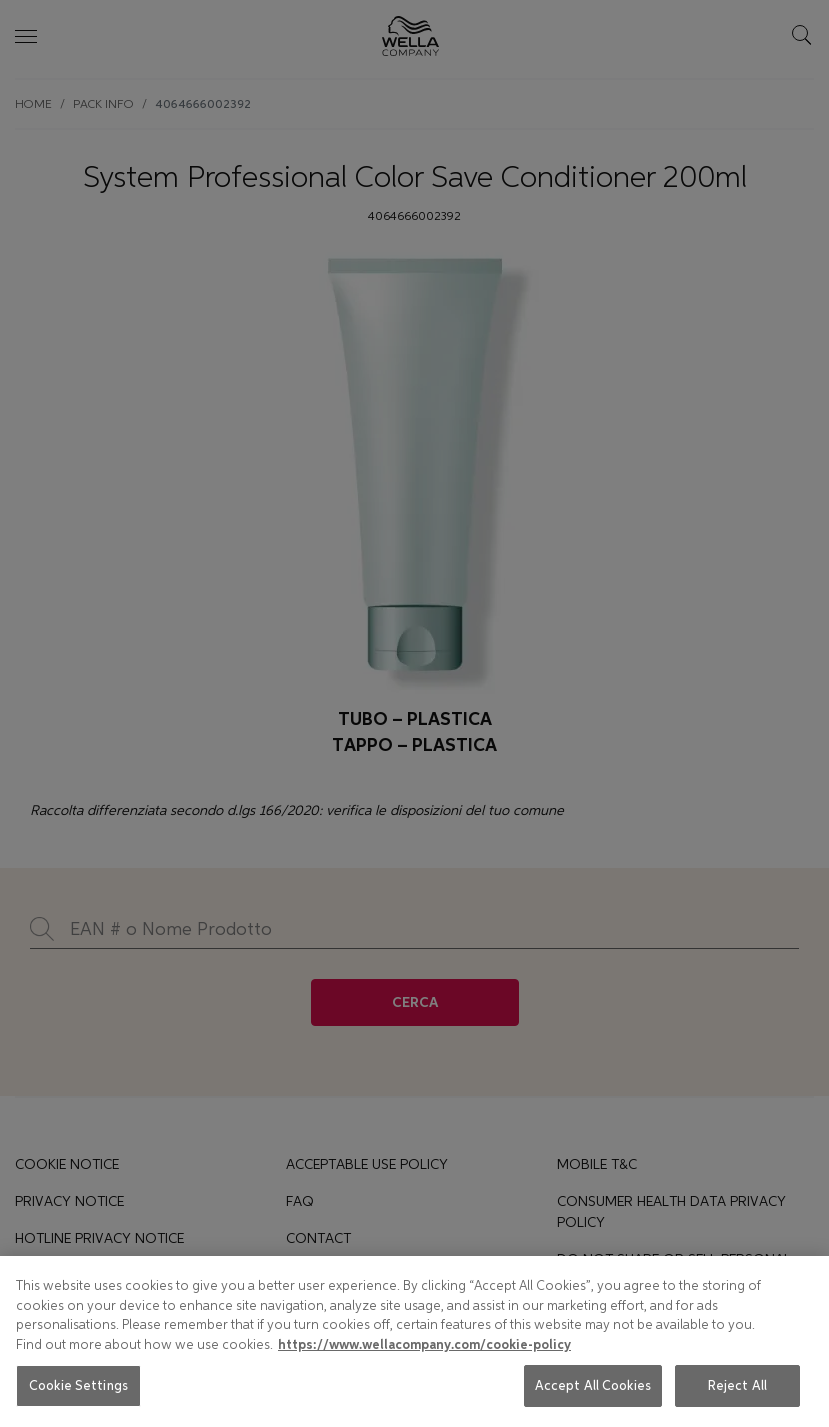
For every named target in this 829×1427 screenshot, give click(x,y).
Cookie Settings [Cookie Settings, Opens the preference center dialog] (78, 1385)
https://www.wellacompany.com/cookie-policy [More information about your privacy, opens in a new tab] (424, 1345)
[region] (414, 1341)
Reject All (737, 1385)
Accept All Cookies (593, 1385)
